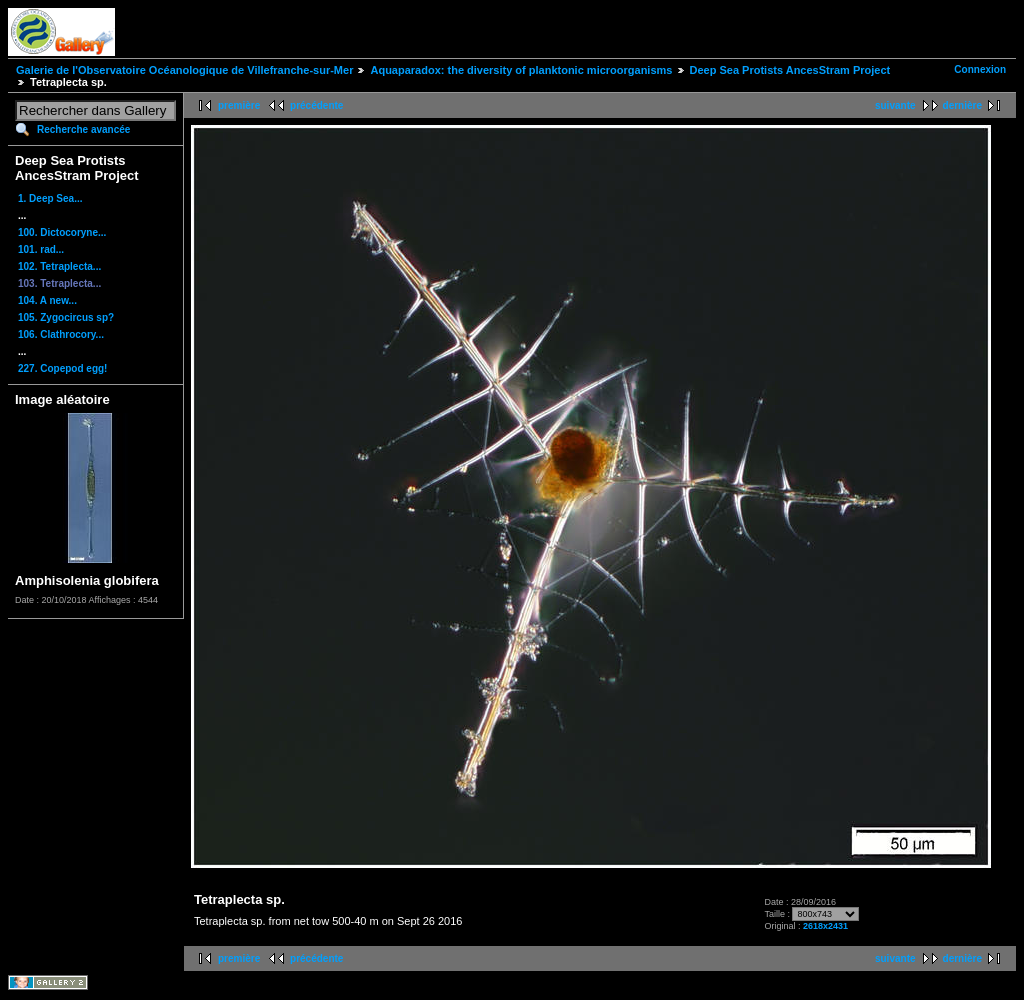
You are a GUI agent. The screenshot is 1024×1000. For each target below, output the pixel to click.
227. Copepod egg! (62, 368)
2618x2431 (825, 926)
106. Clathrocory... (61, 334)
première (239, 105)
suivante (895, 105)
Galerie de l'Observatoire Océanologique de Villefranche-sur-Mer (184, 70)
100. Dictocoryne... (62, 232)
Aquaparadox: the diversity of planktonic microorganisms (521, 70)
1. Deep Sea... (50, 198)
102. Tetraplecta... (59, 266)
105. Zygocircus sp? (66, 317)
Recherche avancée (83, 129)
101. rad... (41, 249)
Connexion (980, 69)
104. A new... (47, 300)
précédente (316, 105)
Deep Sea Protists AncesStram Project (790, 70)
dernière (962, 105)
